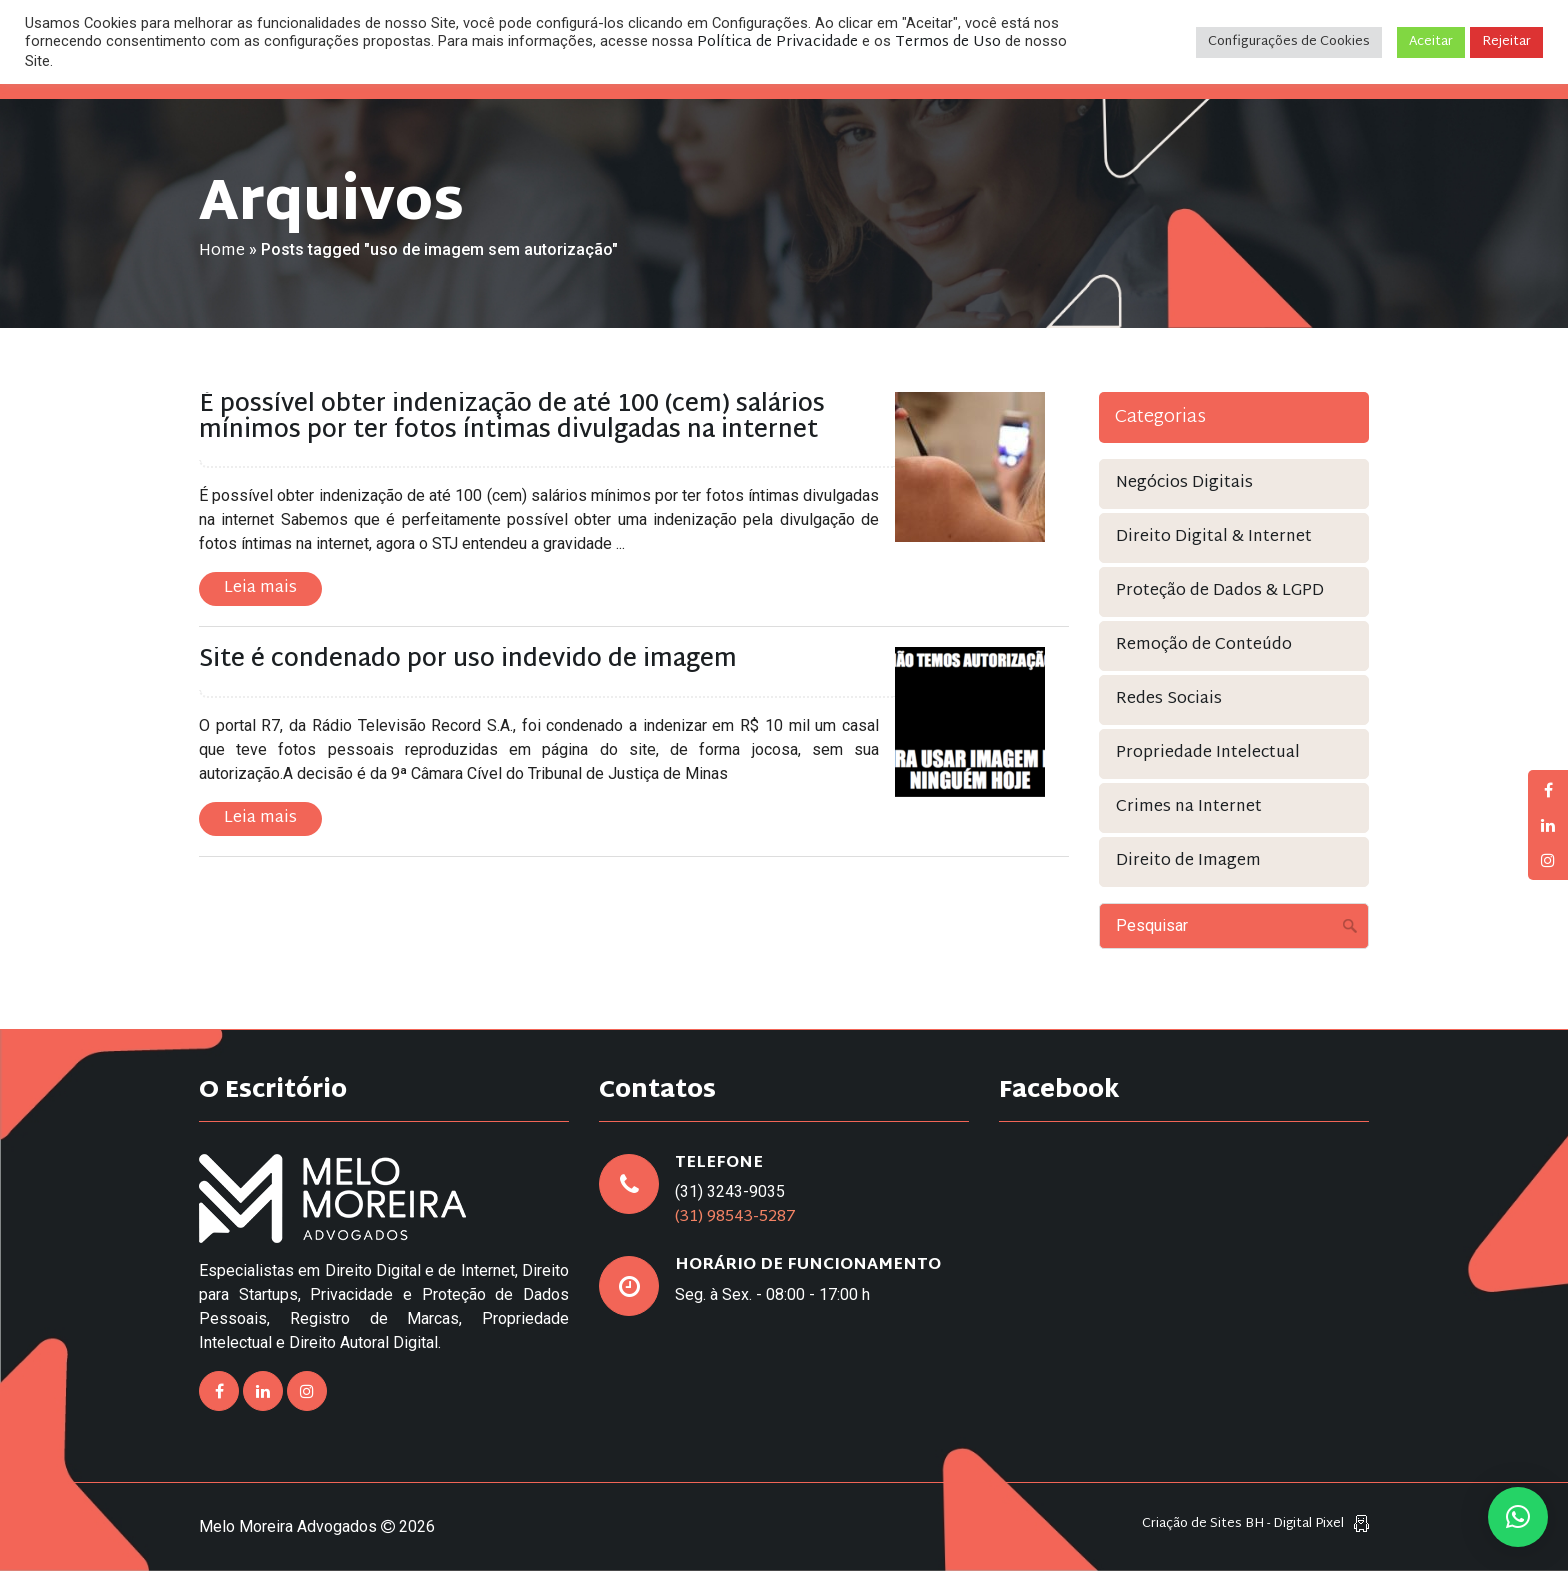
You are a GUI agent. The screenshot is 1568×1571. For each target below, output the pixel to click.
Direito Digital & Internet (1214, 537)
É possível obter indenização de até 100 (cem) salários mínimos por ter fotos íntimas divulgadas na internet (512, 418)
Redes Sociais (1169, 699)
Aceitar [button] (1431, 42)
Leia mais (260, 588)
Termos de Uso (948, 42)
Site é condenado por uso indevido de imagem (468, 660)
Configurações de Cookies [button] (1289, 42)
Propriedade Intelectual (1208, 753)
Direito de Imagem (1188, 861)
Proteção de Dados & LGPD (1220, 591)
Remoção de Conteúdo (1204, 645)
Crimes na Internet (1189, 807)
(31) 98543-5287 (735, 1217)
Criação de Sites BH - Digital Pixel (1243, 1524)
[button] (1518, 1517)
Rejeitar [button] (1506, 42)
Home (222, 251)
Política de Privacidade (777, 42)
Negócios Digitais (1184, 483)
